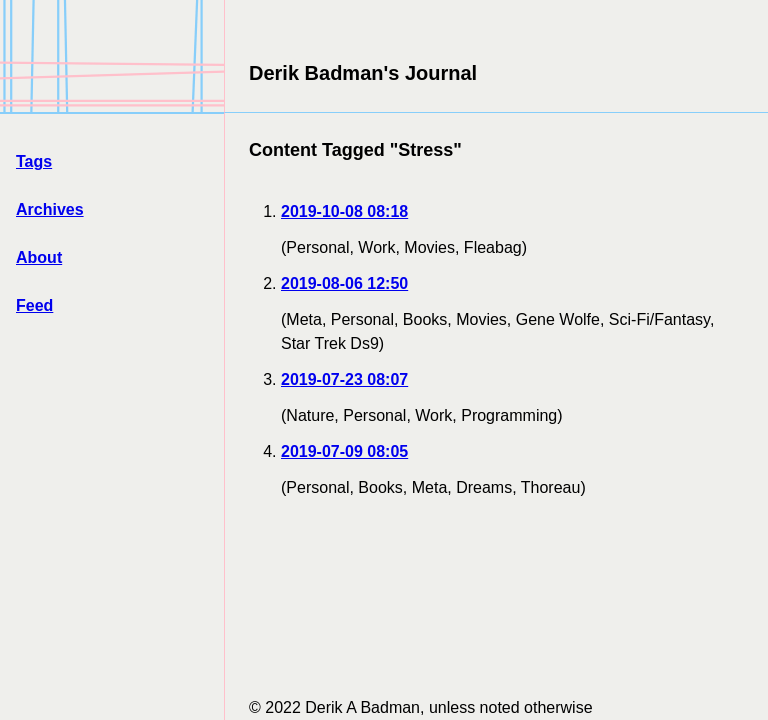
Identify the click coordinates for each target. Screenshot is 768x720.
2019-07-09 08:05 (344, 451)
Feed (34, 305)
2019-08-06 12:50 (344, 283)
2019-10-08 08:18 (344, 211)
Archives (50, 209)
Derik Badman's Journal (363, 73)
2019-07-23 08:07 (344, 379)
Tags (34, 161)
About (39, 257)
